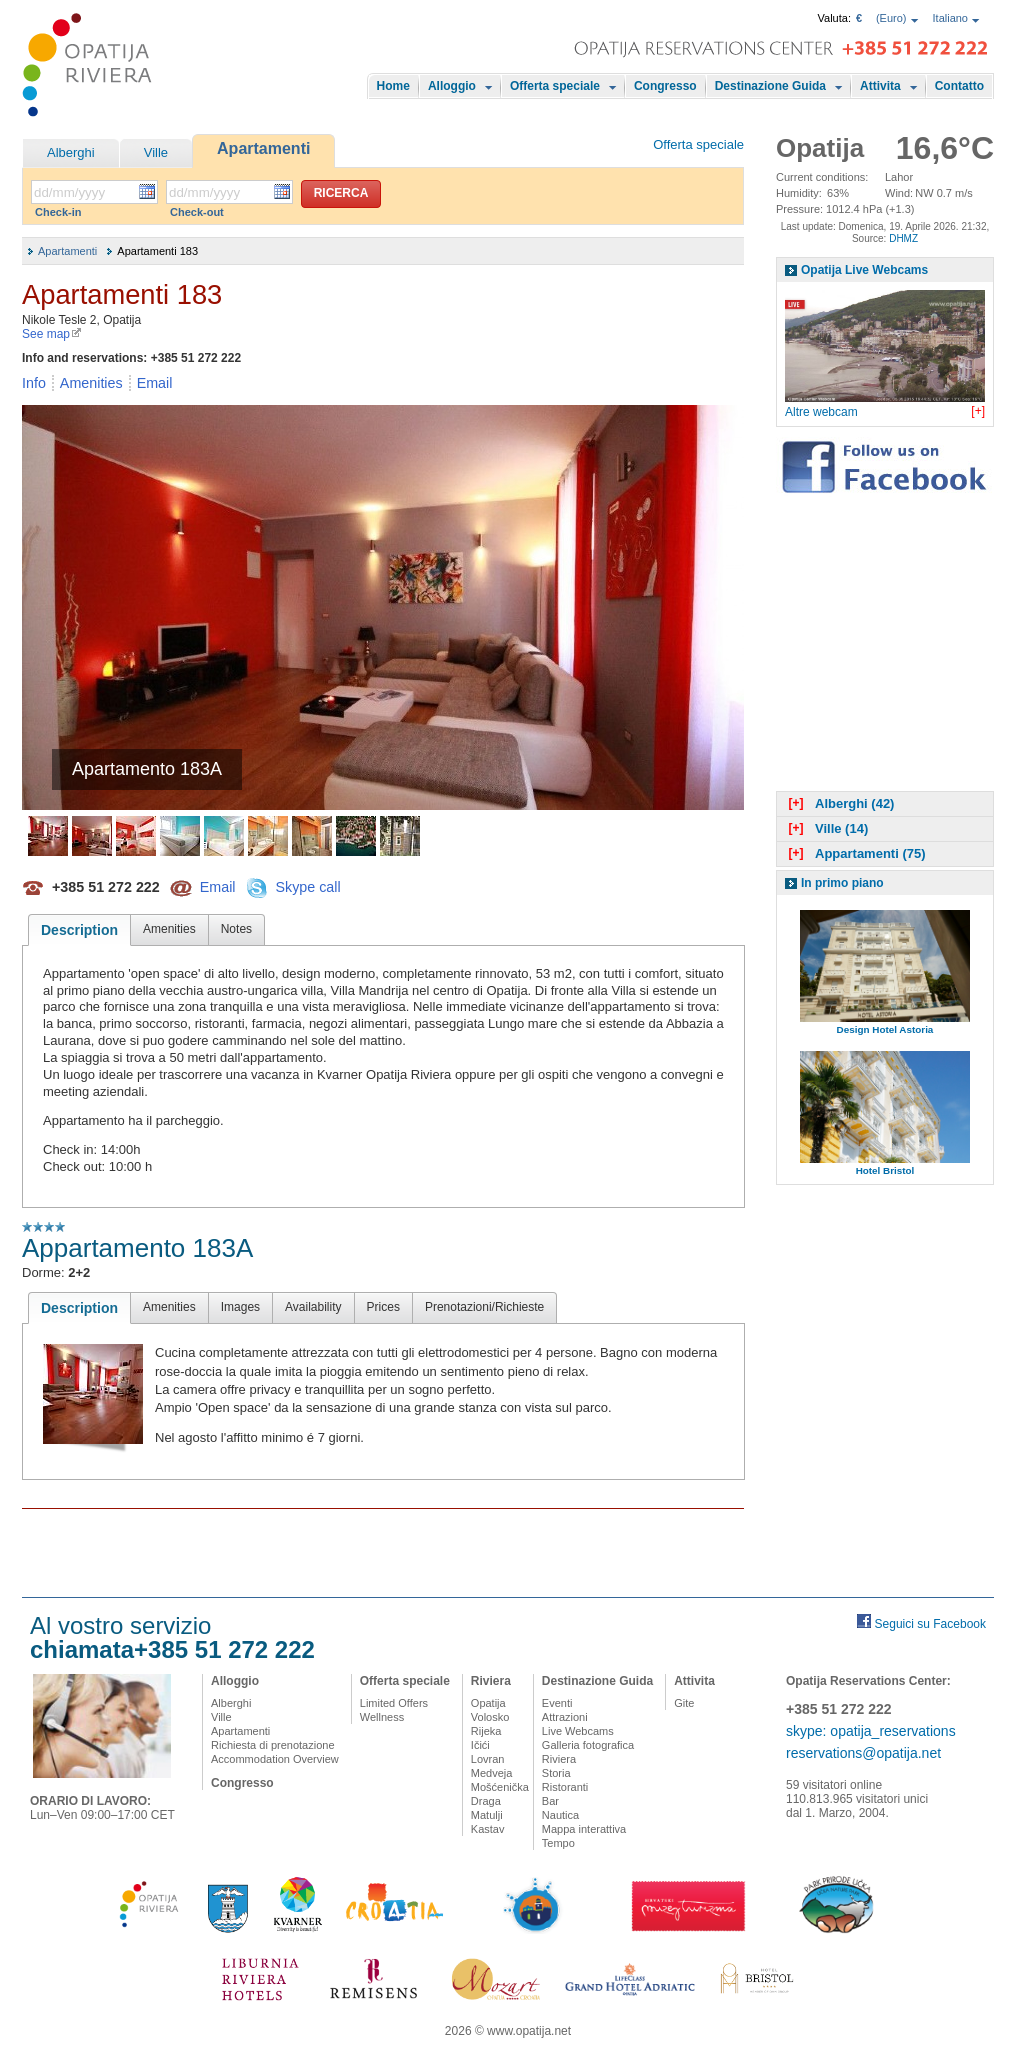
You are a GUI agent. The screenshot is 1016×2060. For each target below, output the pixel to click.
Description (79, 930)
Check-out (197, 212)
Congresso (665, 86)
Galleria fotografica (588, 1745)
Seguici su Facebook (930, 1624)
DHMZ (903, 238)
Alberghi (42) (839, 803)
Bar (550, 1801)
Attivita (880, 86)
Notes (236, 929)
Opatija (488, 1703)
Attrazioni (565, 1717)
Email (155, 383)
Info (34, 383)
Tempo (558, 1843)
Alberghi (71, 152)
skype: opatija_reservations (871, 1731)
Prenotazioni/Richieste (484, 1307)
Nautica (560, 1815)
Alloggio (452, 86)
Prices (383, 1307)
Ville (156, 152)
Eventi (557, 1703)
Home (393, 86)
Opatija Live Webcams (864, 270)
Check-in (58, 212)
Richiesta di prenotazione (273, 1745)
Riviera (491, 1681)
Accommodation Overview (275, 1759)
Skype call (307, 886)
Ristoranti (565, 1787)
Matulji (487, 1815)
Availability (313, 1307)
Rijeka (486, 1731)
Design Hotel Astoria (885, 1029)
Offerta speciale (555, 86)
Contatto (959, 86)
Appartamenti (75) (855, 853)
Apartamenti (263, 148)
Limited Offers (394, 1703)
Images (240, 1307)
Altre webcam (821, 412)
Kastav (488, 1829)
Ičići (480, 1745)
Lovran (488, 1759)
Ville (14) (826, 828)
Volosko (490, 1717)
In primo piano (842, 883)
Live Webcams (578, 1731)
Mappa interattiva (584, 1829)
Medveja (492, 1773)
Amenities (91, 383)
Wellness (382, 1717)
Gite (684, 1703)
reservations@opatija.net (863, 1753)
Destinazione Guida (770, 86)
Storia (556, 1773)
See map (52, 334)
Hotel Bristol (885, 1170)
